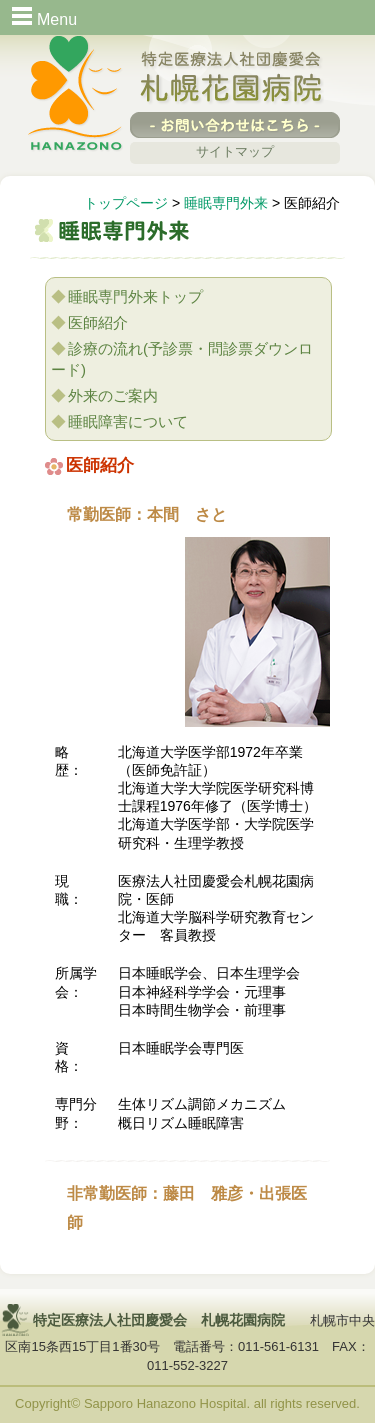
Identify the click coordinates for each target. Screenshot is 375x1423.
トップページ (126, 203)
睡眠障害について (128, 421)
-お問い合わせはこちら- (235, 125)
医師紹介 (98, 322)
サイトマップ (235, 151)
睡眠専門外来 (226, 203)
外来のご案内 (113, 395)
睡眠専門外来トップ (135, 296)
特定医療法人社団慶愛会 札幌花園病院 (232, 79)
